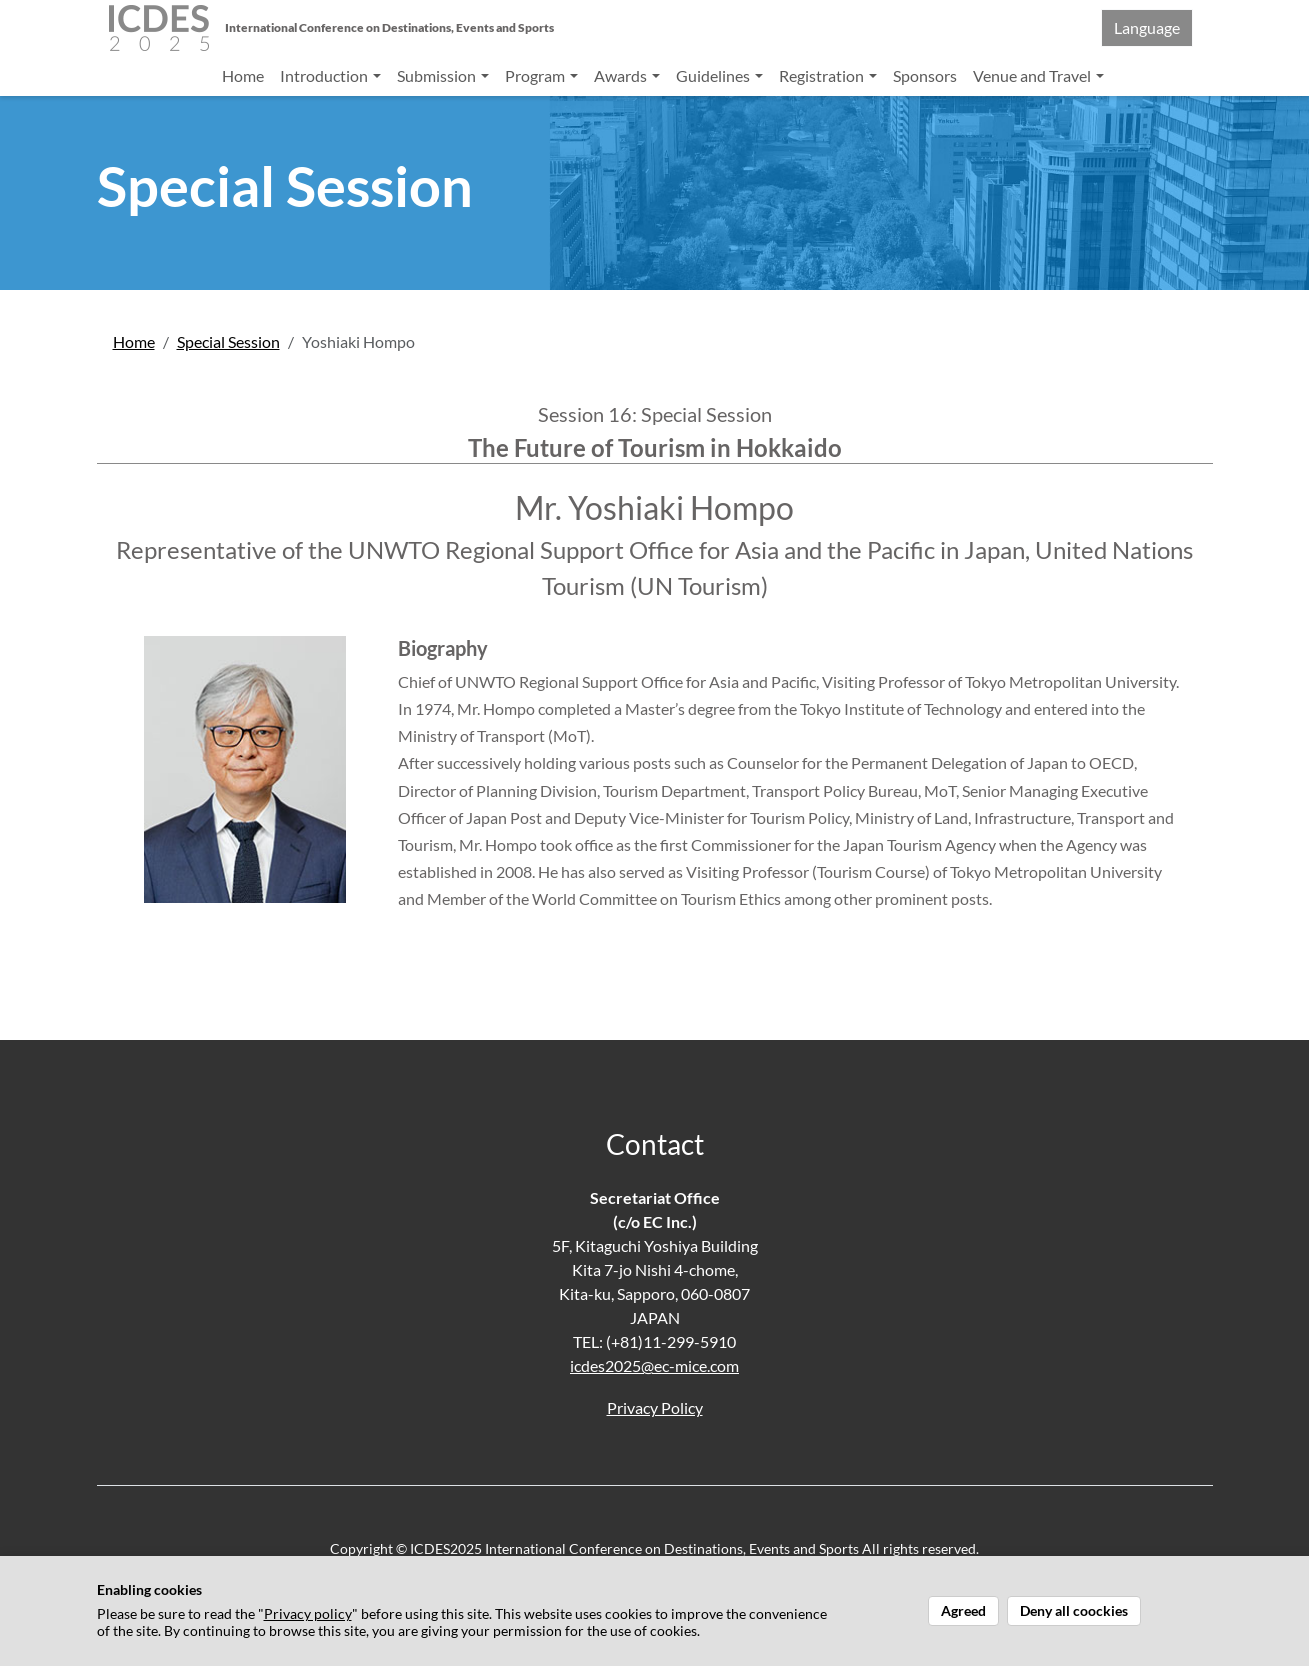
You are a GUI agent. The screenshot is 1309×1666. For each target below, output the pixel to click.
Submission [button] (438, 75)
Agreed (963, 1611)
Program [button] (536, 75)
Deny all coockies (1074, 1611)
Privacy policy (308, 1614)
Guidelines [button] (714, 75)
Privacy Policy (655, 1407)
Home (243, 75)
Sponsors (925, 75)
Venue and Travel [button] (1033, 75)
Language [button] (1147, 27)
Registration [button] (823, 75)
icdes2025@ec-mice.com (654, 1365)
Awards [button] (622, 75)
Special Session (228, 341)
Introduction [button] (325, 75)
